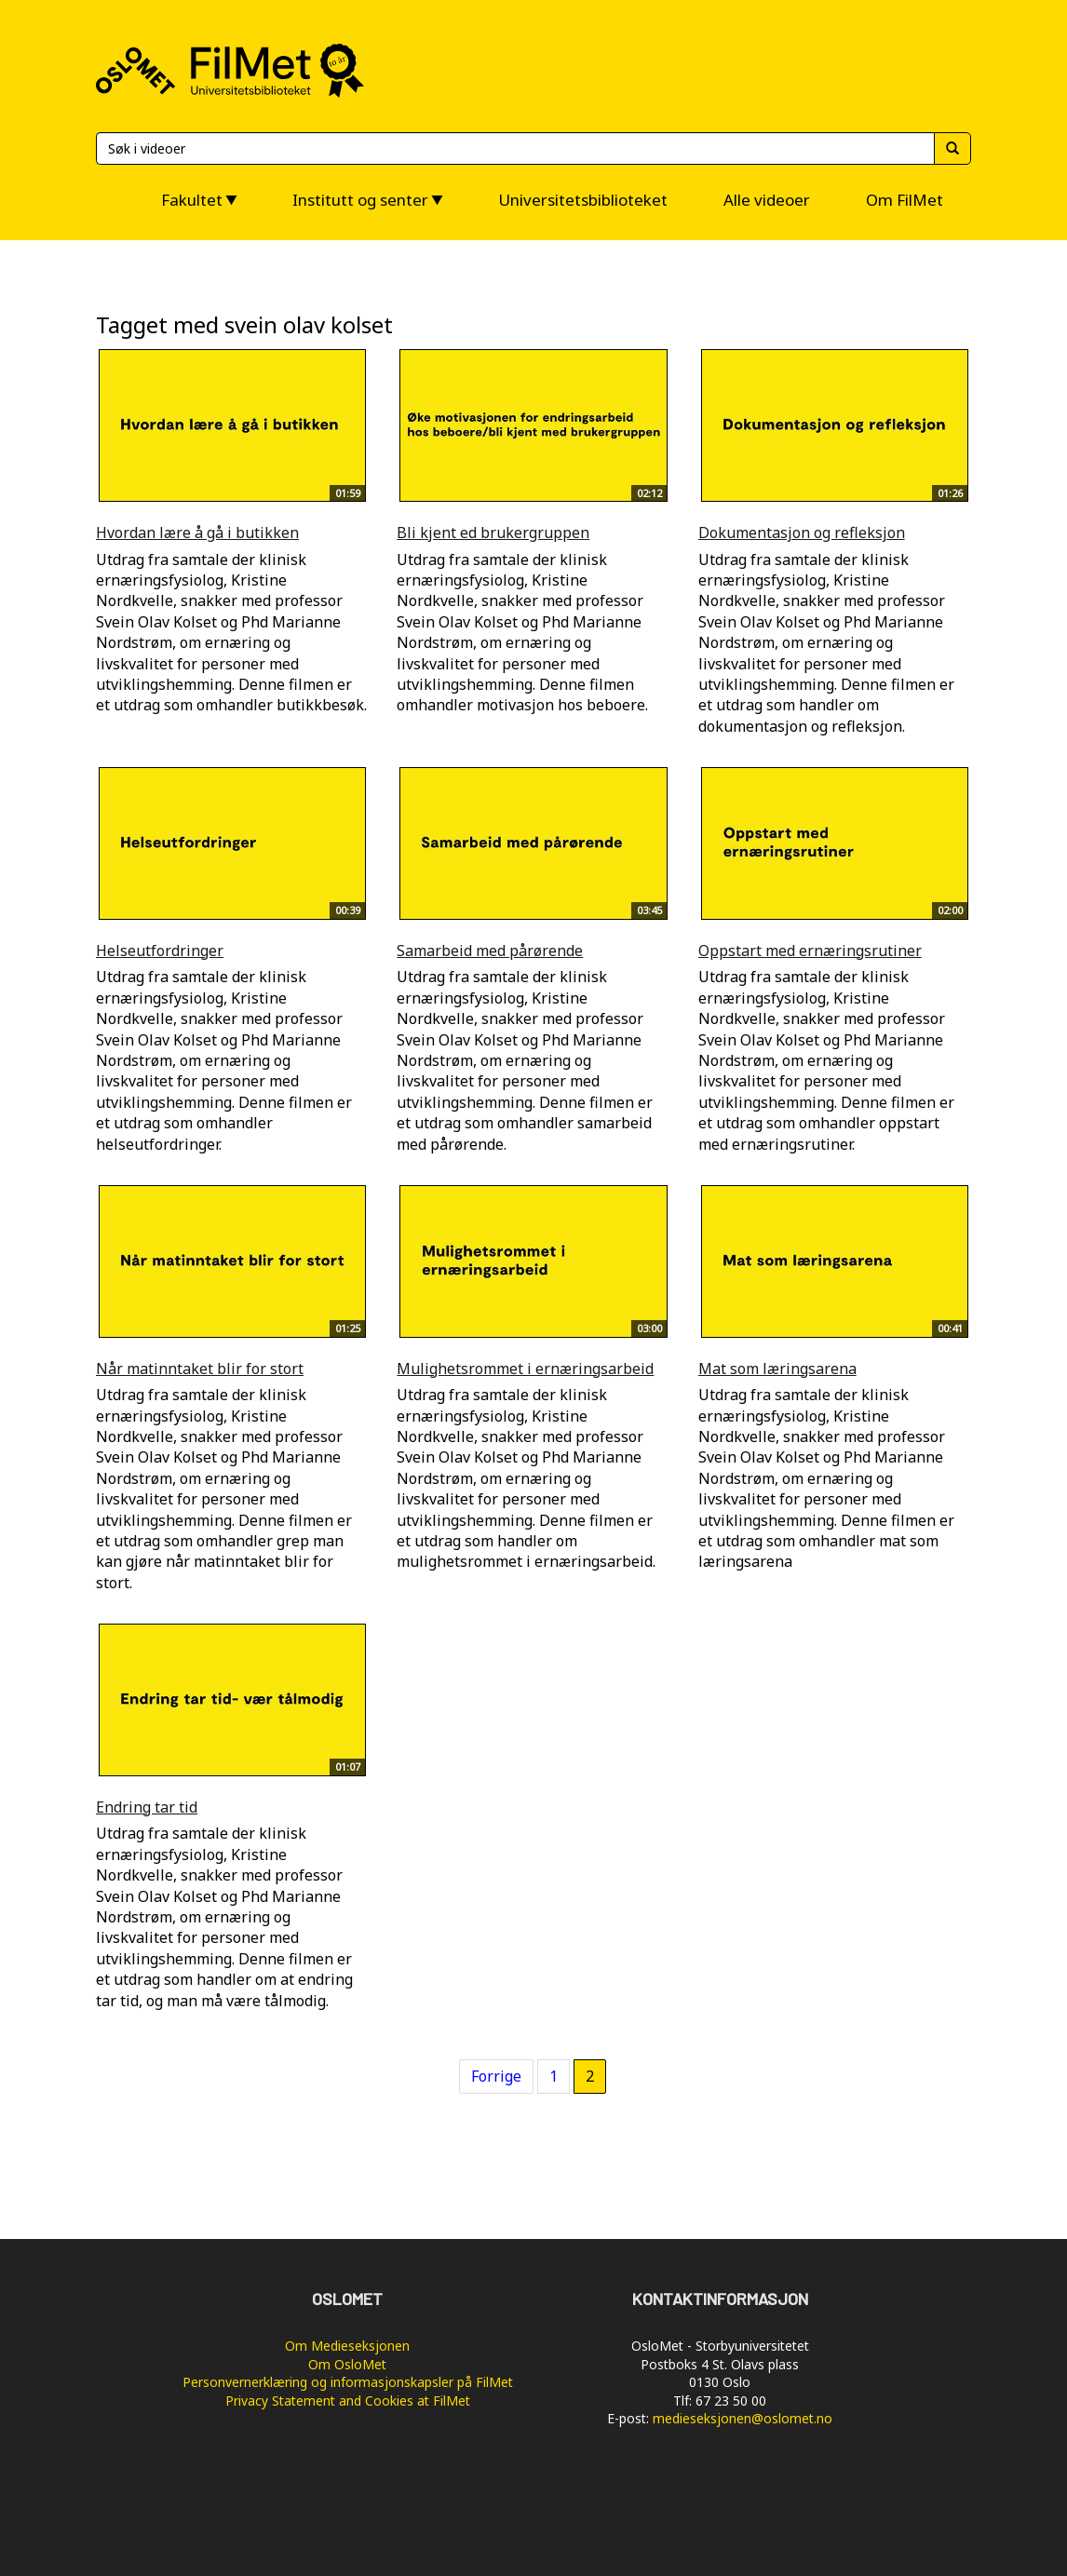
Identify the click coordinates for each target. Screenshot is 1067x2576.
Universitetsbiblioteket (583, 199)
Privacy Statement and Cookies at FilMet (347, 2400)
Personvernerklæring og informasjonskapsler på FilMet (347, 2382)
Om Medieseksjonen (347, 2345)
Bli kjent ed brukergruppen (493, 532)
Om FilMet (904, 199)
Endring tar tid (146, 1807)
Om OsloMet (347, 2364)
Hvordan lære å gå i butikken (197, 532)
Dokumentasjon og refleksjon (801, 532)
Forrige (496, 2076)
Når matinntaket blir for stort (200, 1368)
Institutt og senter (360, 199)
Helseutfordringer (159, 950)
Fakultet (192, 199)
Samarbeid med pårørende (490, 950)
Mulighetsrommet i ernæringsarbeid (525, 1368)
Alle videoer (766, 199)
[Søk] (515, 148)
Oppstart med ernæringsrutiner (810, 950)
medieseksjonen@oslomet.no (742, 2418)
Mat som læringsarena (777, 1368)
